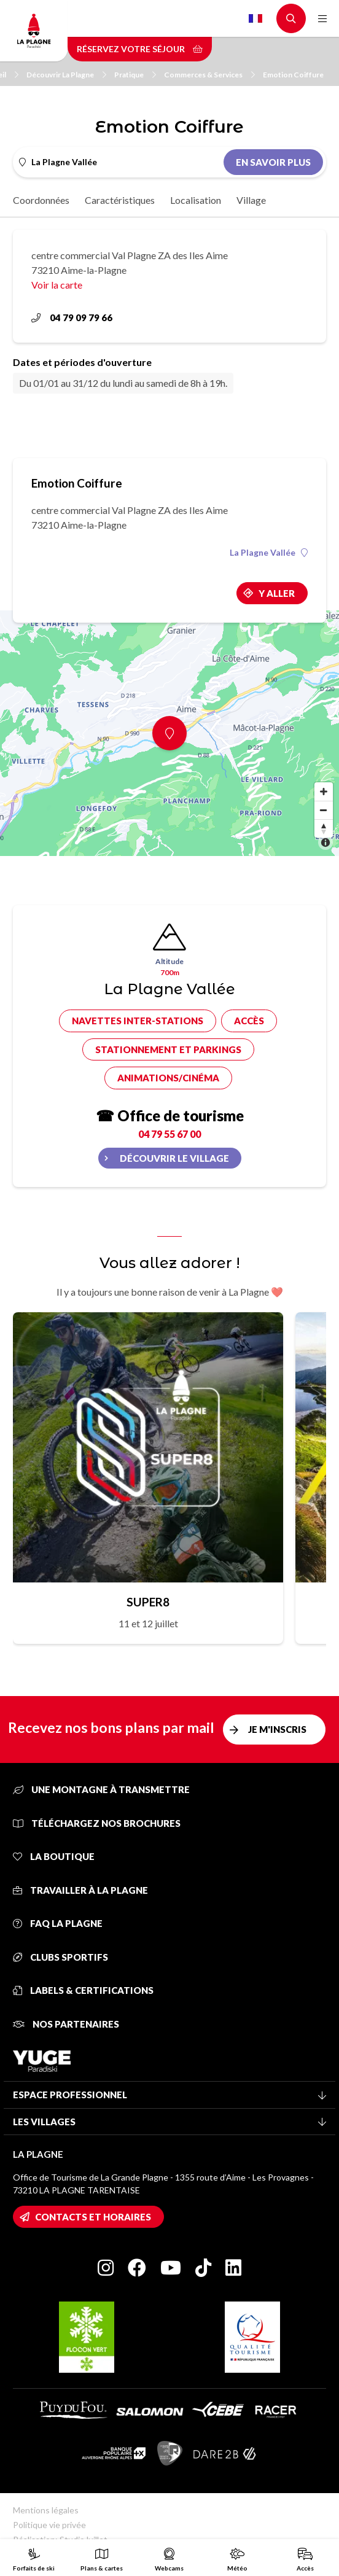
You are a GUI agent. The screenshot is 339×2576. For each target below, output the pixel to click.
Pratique (135, 74)
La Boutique (54, 1856)
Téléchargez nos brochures (97, 1823)
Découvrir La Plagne (66, 74)
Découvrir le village (174, 1158)
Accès (249, 1020)
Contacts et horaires (93, 2216)
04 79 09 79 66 (71, 317)
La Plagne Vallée (269, 553)
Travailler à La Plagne (80, 1890)
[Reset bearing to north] (323, 828)
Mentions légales (46, 2510)
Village (251, 200)
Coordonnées (41, 200)
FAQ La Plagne (58, 1923)
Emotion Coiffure (293, 74)
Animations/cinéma (168, 1077)
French (255, 18)
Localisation (195, 200)
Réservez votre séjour (140, 49)
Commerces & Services (209, 74)
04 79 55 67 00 (169, 1134)
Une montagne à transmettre (101, 1789)
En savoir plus (273, 162)
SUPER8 (148, 1602)
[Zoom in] (323, 791)
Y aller (277, 593)
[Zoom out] (323, 810)
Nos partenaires (66, 2023)
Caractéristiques (120, 200)
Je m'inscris (277, 1729)
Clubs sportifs (60, 1957)
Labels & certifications (83, 1990)
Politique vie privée (49, 2525)
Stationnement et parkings (168, 1049)
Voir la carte (56, 284)
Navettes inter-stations (137, 1020)
